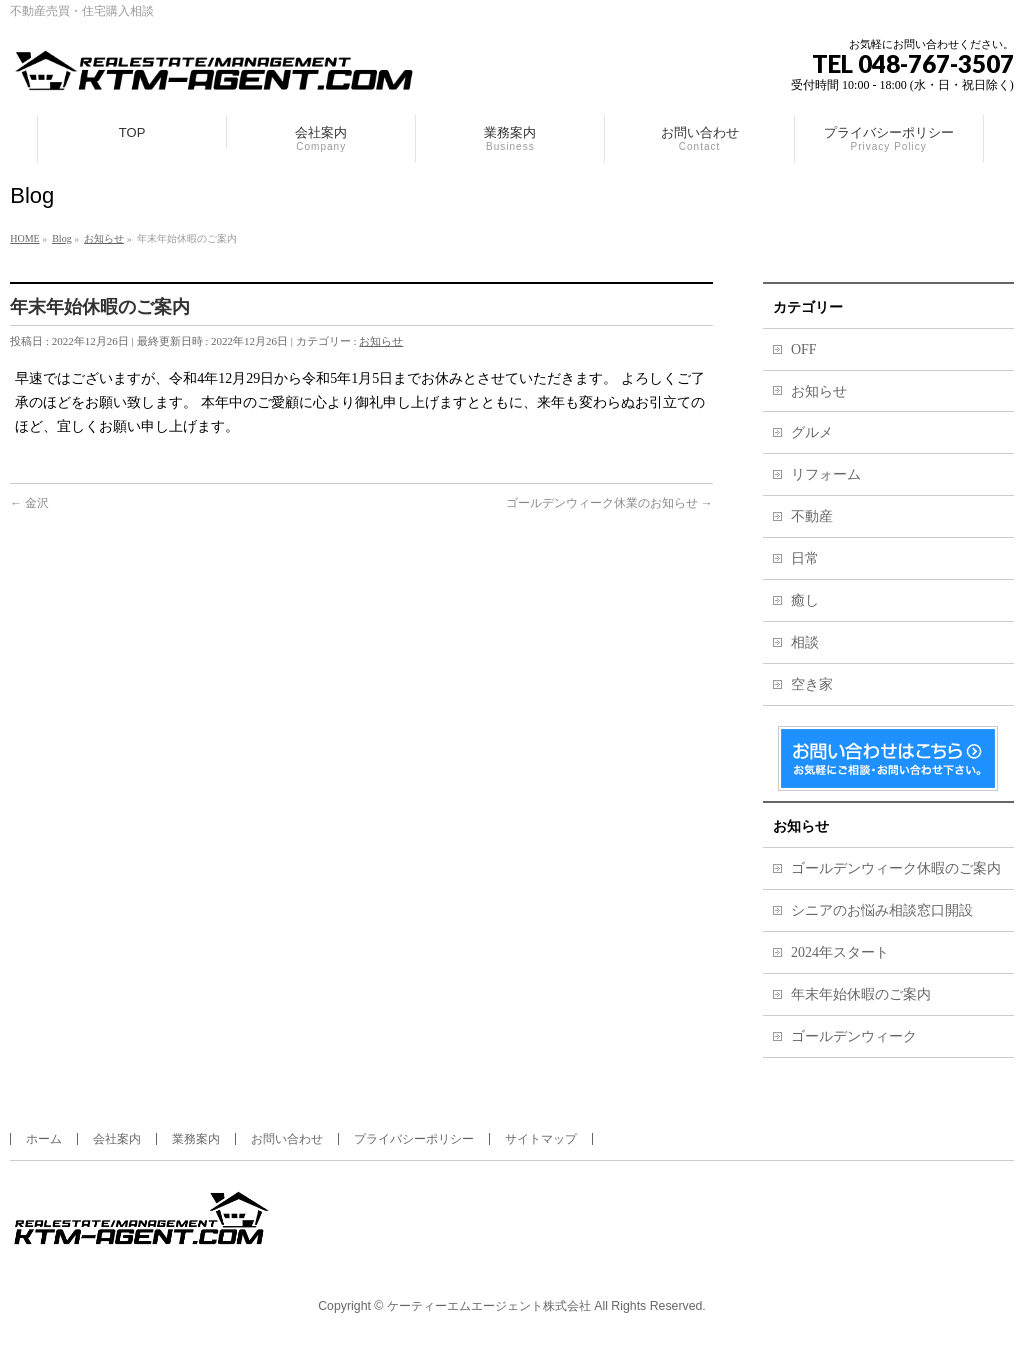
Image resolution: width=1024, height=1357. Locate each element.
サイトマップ (541, 1139)
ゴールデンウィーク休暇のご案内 (896, 868)
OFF (804, 349)
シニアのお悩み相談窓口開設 (882, 910)
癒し (805, 600)
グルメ (812, 432)
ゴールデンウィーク (854, 1036)
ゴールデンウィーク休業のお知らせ (609, 503)
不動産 (812, 516)
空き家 (812, 684)
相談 (805, 642)
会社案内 (117, 1139)
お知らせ (381, 341)
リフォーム (826, 474)
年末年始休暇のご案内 (861, 994)
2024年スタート (840, 952)
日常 (805, 558)
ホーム (44, 1139)
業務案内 (196, 1139)
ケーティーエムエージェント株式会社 (489, 1306)
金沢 (29, 503)
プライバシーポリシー (414, 1139)
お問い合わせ (287, 1139)
